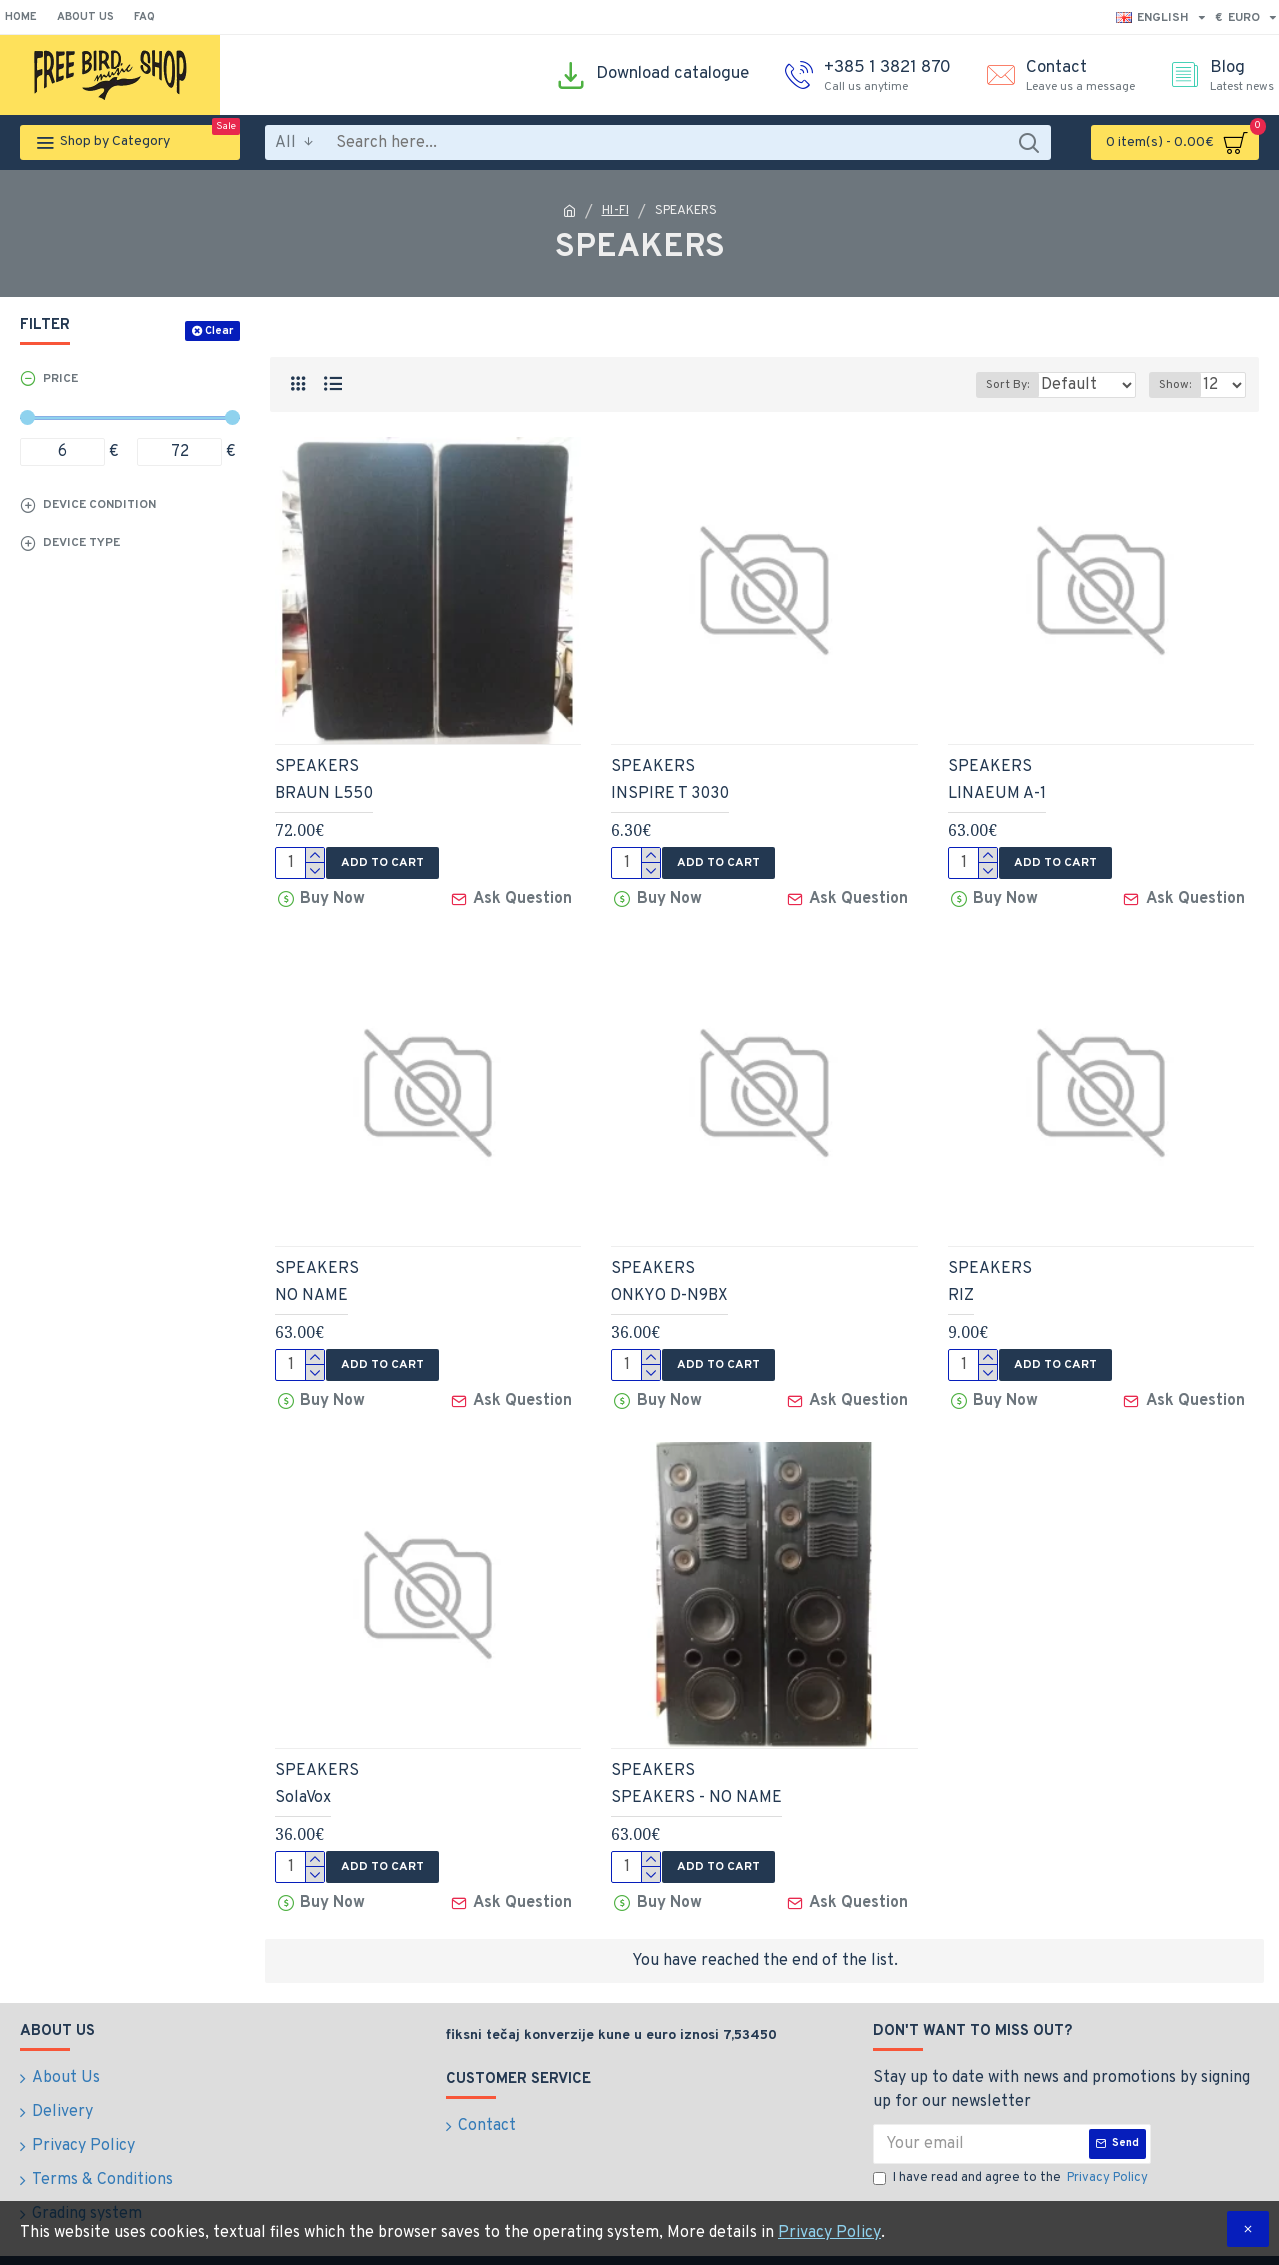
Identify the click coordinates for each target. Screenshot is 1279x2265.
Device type (81, 543)
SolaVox (303, 1786)
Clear (219, 331)
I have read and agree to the (1012, 2161)
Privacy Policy (829, 2233)
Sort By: (992, 385)
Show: (1181, 385)
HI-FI (615, 211)
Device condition (99, 505)
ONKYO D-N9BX (669, 1290)
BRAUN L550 (324, 794)
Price (60, 379)
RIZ (961, 1290)
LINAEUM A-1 (997, 794)
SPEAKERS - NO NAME (696, 1786)
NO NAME (311, 1290)
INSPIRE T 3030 (670, 794)
